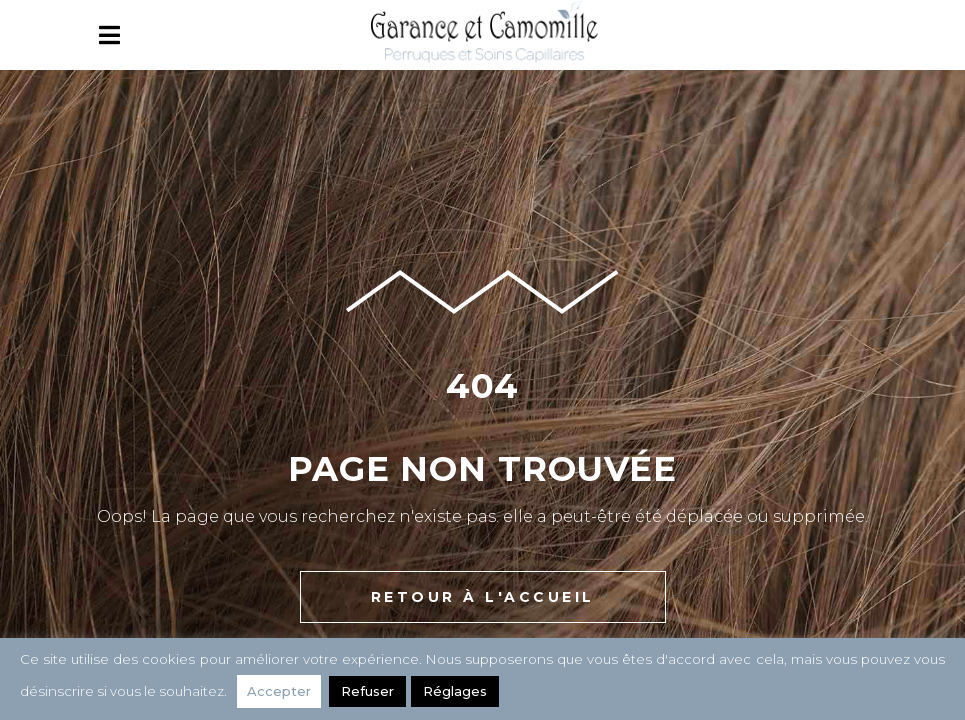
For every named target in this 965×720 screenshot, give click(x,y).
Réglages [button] (455, 691)
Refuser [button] (367, 691)
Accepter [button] (279, 691)
